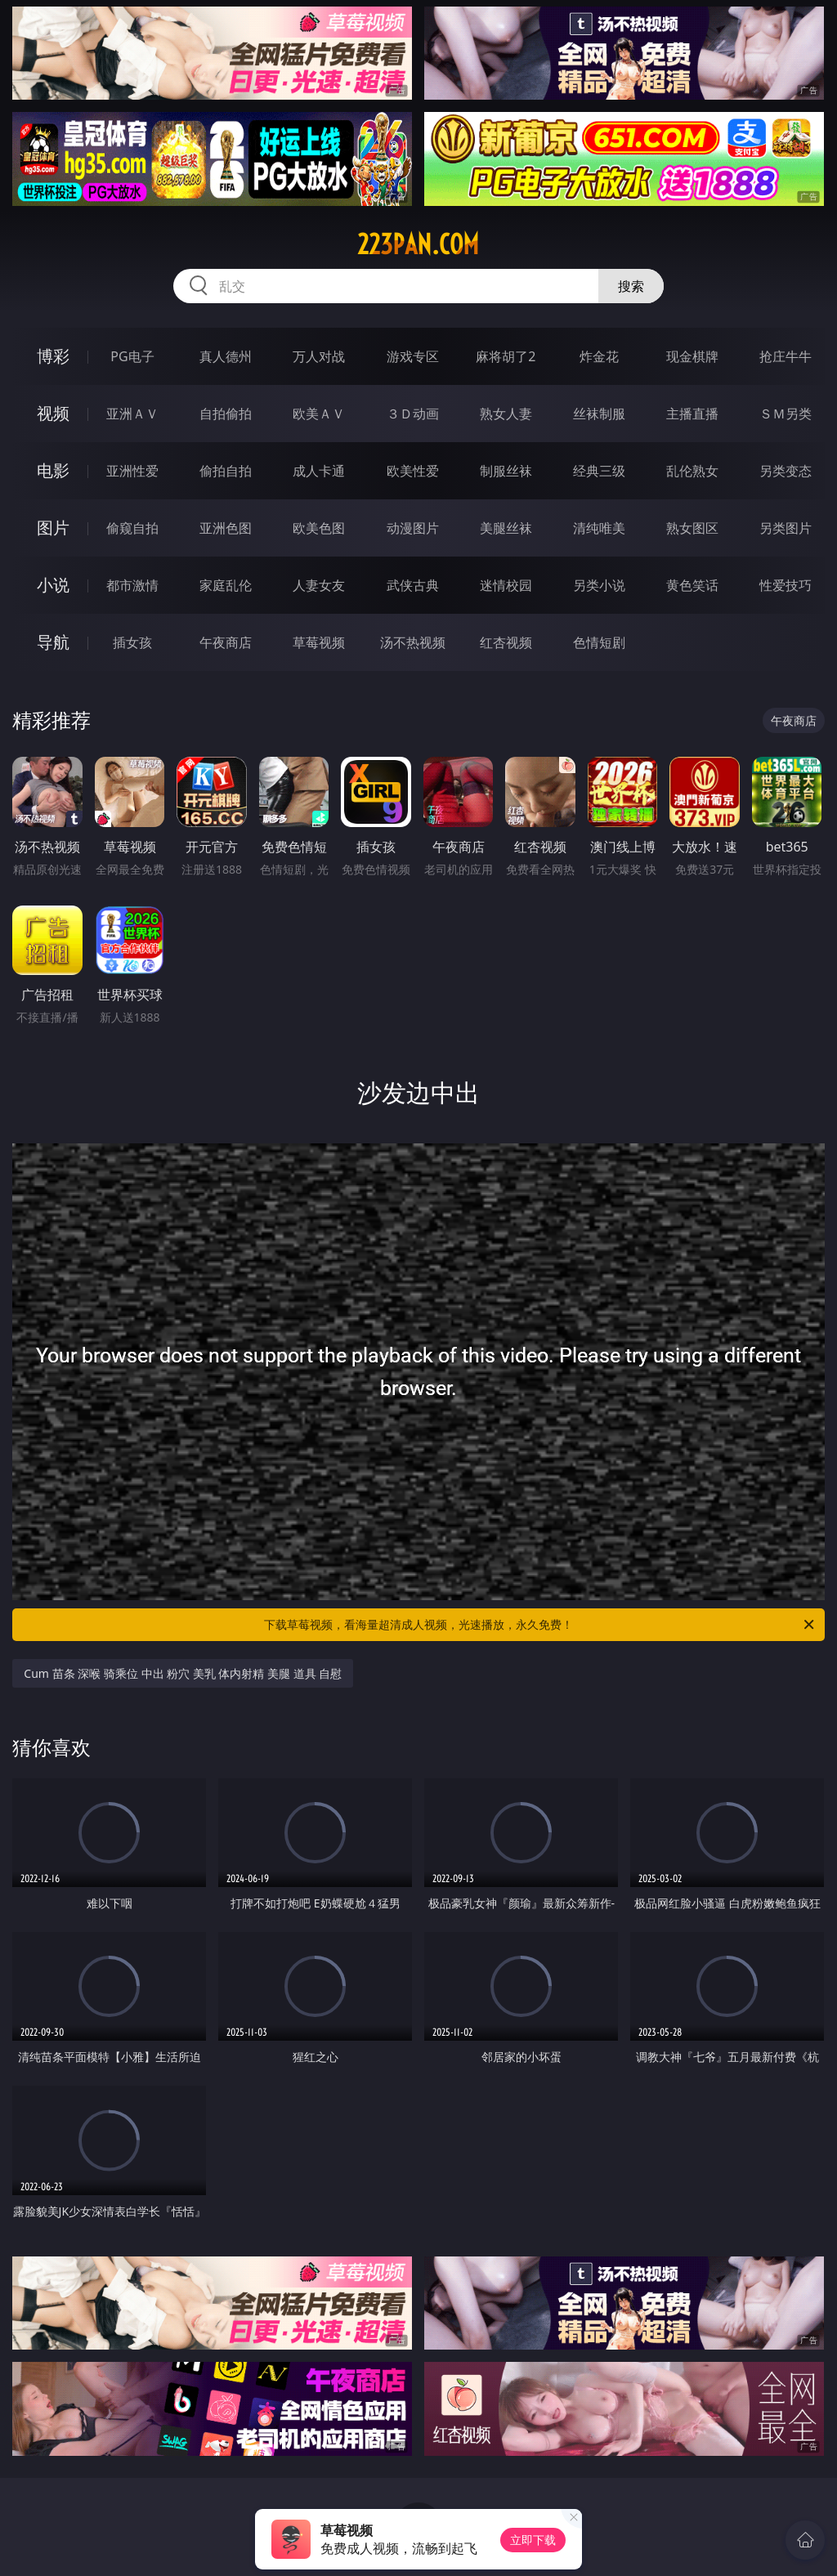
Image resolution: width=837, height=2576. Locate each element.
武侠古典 (413, 585)
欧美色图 (319, 528)
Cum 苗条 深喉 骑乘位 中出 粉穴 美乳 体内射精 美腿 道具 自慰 (183, 1673)
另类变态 (785, 471)
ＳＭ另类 (785, 414)
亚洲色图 (225, 528)
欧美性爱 (413, 471)
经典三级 (599, 471)
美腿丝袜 (506, 528)
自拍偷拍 (225, 414)
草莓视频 (319, 642)
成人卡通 (319, 471)
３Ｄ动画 (413, 414)
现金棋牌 (692, 356)
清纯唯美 (599, 528)
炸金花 (599, 356)
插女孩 (132, 642)
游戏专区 (413, 356)
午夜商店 (225, 642)
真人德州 (225, 356)
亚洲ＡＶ (132, 414)
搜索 (631, 286)
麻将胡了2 (505, 356)
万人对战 (319, 356)
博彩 (53, 356)
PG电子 (132, 356)
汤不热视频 (412, 642)
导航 (53, 642)
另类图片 (785, 528)
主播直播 (692, 414)
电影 (53, 470)
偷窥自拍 (132, 528)
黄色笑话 (692, 585)
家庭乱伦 (225, 585)
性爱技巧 (785, 585)
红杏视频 (506, 642)
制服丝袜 (506, 471)
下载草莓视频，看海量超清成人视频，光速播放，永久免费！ (540, 1625)
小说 (53, 585)
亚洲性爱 (132, 471)
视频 (53, 413)
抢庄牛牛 (785, 356)
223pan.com (418, 244)
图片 (53, 528)
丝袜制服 (599, 414)
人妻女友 (319, 585)
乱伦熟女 (692, 471)
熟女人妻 (506, 414)
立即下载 (533, 2539)
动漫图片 (413, 528)
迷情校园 (506, 585)
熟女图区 (692, 528)
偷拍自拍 (225, 471)
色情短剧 (599, 642)
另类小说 (599, 585)
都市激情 (132, 585)
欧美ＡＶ (319, 414)
